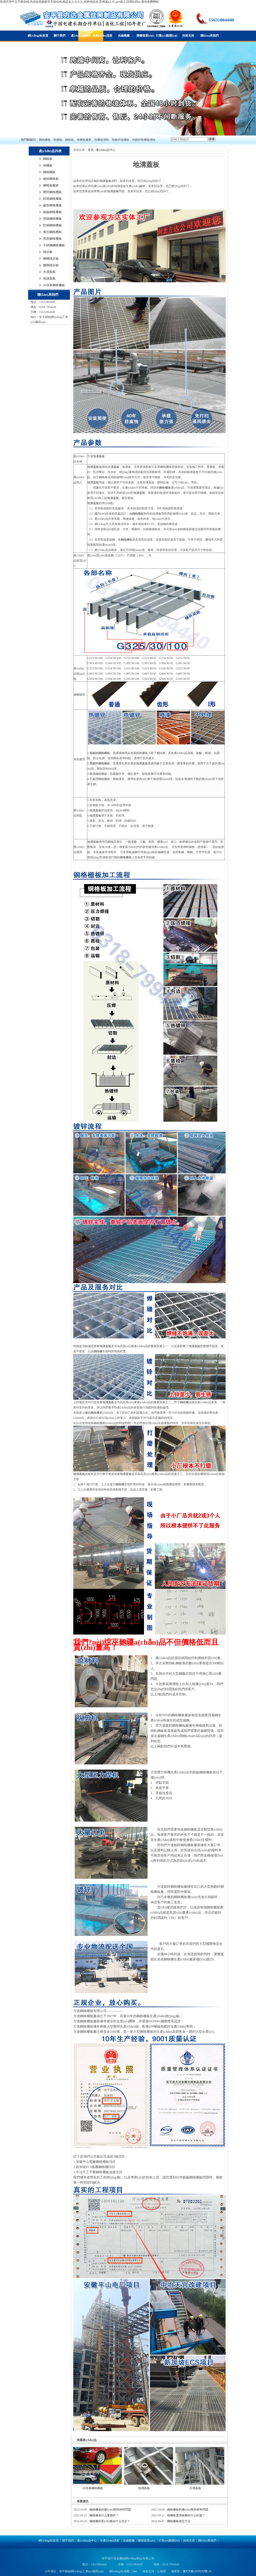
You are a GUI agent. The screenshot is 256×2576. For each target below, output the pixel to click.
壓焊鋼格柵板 (52, 192)
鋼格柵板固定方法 (178, 2521)
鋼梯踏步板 (51, 258)
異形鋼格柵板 (52, 238)
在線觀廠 (124, 35)
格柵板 (47, 165)
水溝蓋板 (49, 271)
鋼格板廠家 (51, 185)
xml (134, 2571)
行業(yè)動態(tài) (166, 35)
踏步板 (47, 252)
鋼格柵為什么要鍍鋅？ (104, 2515)
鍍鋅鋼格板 (51, 178)
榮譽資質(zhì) (145, 35)
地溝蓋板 (49, 278)
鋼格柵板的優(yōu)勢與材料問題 (110, 2509)
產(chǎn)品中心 (81, 35)
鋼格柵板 (49, 172)
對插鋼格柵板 (52, 225)
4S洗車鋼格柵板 (54, 285)
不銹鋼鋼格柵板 (54, 245)
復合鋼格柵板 (52, 232)
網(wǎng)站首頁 (38, 35)
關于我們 (59, 35)
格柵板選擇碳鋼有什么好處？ (186, 2515)
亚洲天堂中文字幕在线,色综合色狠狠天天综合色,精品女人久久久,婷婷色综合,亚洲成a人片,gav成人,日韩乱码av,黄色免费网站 (79, 1)
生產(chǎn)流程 (102, 35)
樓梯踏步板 (51, 265)
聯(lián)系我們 (209, 35)
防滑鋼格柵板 (52, 198)
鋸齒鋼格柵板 (52, 212)
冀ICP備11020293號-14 (197, 2571)
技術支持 (188, 35)
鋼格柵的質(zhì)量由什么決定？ (109, 2521)
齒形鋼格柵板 (52, 205)
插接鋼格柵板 (52, 218)
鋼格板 (47, 158)
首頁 (91, 150)
